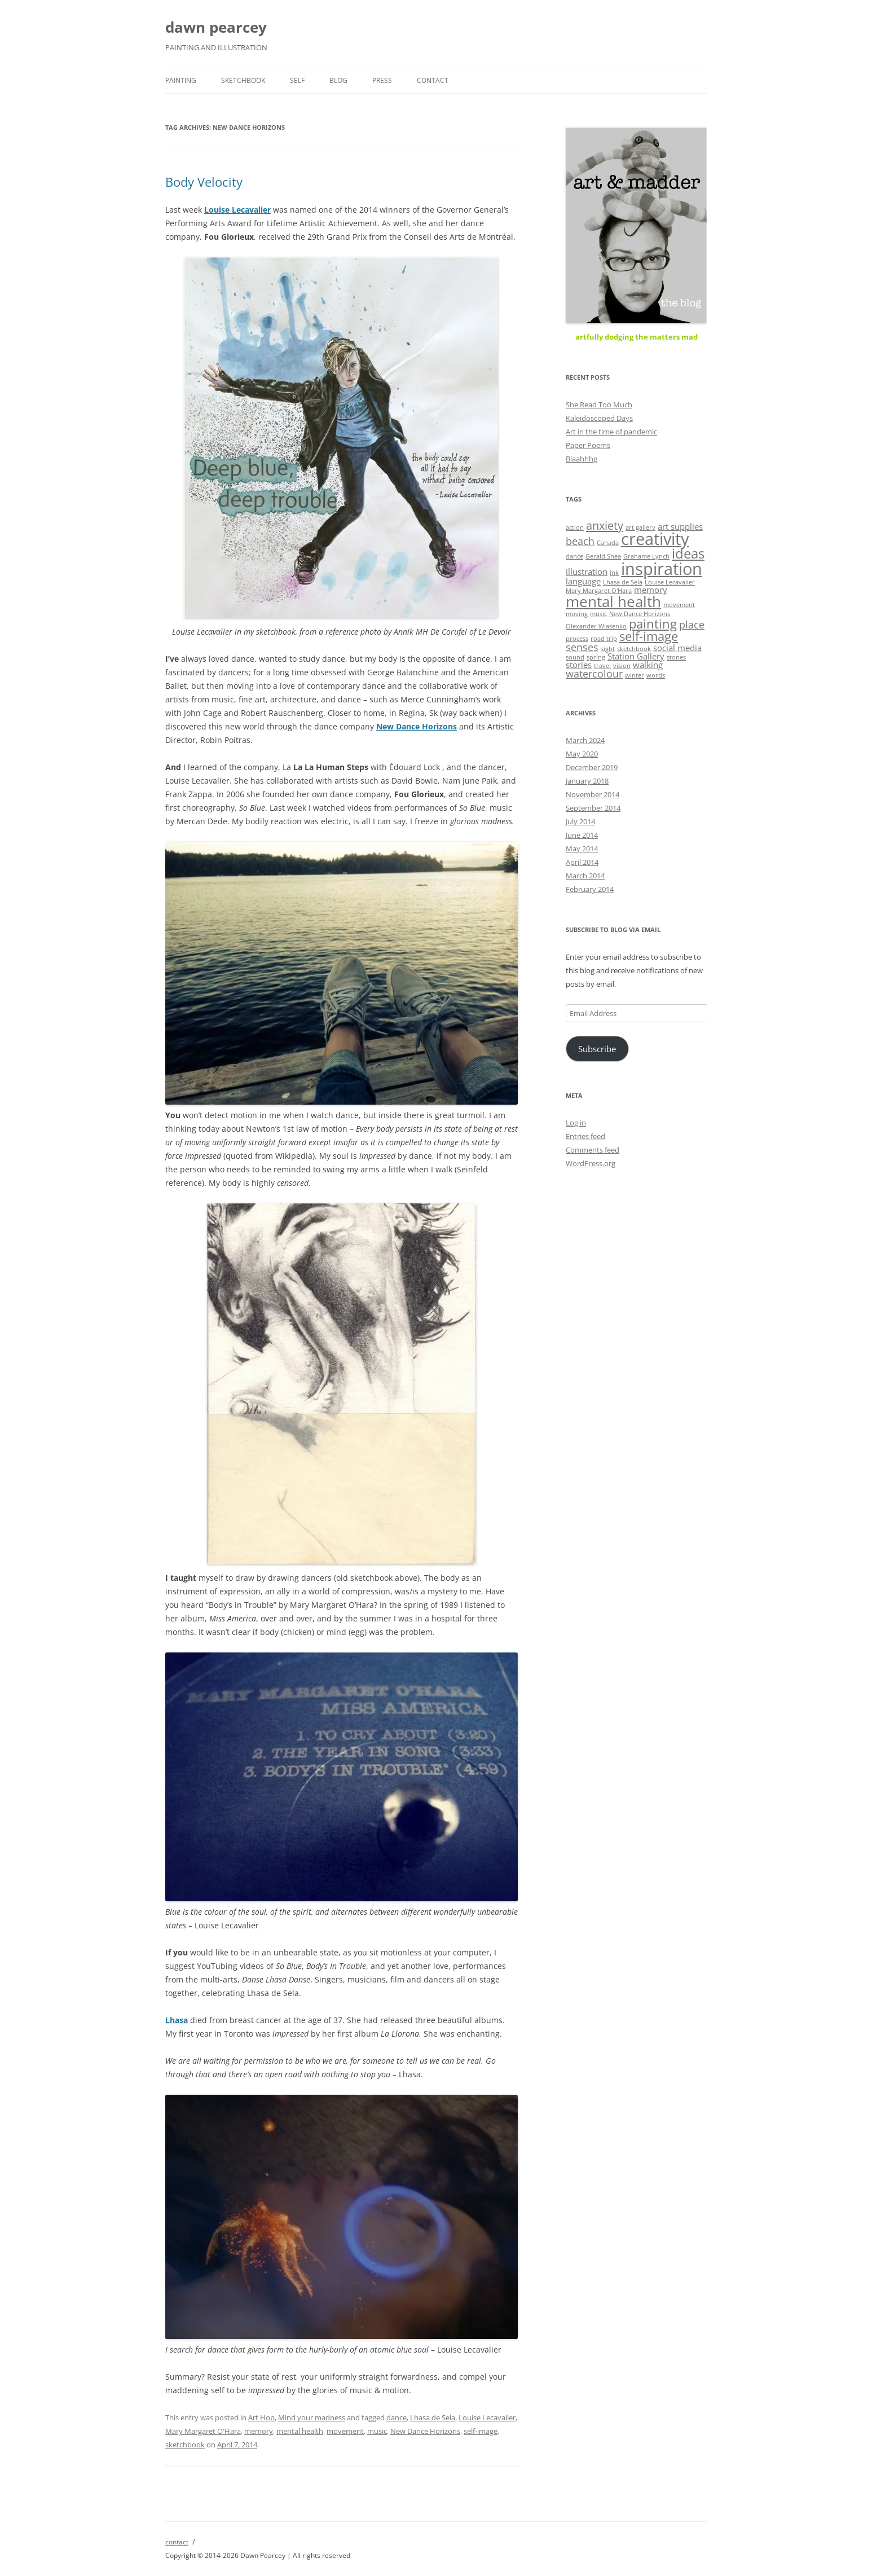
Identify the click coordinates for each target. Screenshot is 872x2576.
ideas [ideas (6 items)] (688, 553)
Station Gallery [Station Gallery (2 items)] (635, 656)
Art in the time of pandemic (611, 432)
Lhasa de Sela (432, 2417)
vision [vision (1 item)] (622, 666)
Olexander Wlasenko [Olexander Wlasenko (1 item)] (596, 626)
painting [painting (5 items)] (653, 623)
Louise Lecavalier (487, 2417)
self (297, 80)
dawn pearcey (216, 27)
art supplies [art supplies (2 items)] (680, 526)
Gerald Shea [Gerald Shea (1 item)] (603, 556)
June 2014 (582, 835)
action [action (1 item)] (575, 527)
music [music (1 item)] (598, 614)
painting (180, 80)
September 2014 (593, 808)
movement (345, 2431)
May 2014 (582, 848)
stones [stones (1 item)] (676, 657)
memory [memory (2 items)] (650, 589)
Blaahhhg (581, 459)
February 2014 (590, 889)
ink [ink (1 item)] (614, 573)
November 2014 (592, 794)
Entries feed (585, 1136)
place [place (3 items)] (691, 624)
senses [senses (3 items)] (582, 647)
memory (258, 2431)
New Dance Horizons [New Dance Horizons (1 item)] (639, 614)
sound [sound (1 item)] (575, 657)
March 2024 (585, 740)
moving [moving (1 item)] (577, 614)
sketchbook (243, 80)
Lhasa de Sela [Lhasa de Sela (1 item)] (622, 582)
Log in (576, 1123)
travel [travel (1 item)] (602, 666)
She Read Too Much (599, 404)
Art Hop (261, 2417)
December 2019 (592, 767)
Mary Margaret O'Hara (203, 2431)
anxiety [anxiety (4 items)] (604, 525)
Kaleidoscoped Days (599, 418)
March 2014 (585, 876)
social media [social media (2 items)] (677, 647)
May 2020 (582, 754)
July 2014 (580, 821)
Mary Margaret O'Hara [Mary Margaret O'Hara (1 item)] (599, 591)
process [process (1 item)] (577, 639)
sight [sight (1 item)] (608, 649)
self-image (480, 2431)
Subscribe (597, 1048)
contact (432, 80)
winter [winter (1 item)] (634, 675)
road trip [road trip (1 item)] (604, 639)
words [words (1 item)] (655, 675)
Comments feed (592, 1150)
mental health (299, 2431)
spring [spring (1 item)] (596, 657)
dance (396, 2417)
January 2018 (587, 781)
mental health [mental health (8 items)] (613, 601)
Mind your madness (311, 2417)
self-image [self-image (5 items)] (648, 635)
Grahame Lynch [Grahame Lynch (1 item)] (646, 556)
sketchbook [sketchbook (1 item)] (634, 649)
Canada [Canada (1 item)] (608, 543)
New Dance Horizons (416, 726)
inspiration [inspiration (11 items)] (661, 568)
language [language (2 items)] (583, 581)
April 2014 (582, 862)
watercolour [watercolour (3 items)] (594, 673)
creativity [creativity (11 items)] (655, 538)
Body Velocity (204, 181)
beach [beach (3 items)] (580, 541)
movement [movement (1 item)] (679, 605)
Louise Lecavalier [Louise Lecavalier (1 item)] (670, 582)
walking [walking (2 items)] (648, 664)
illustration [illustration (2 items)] (586, 571)
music (377, 2431)
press (382, 80)
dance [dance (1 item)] (574, 556)
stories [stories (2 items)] (579, 664)
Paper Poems (588, 445)
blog (338, 80)
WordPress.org (590, 1163)
